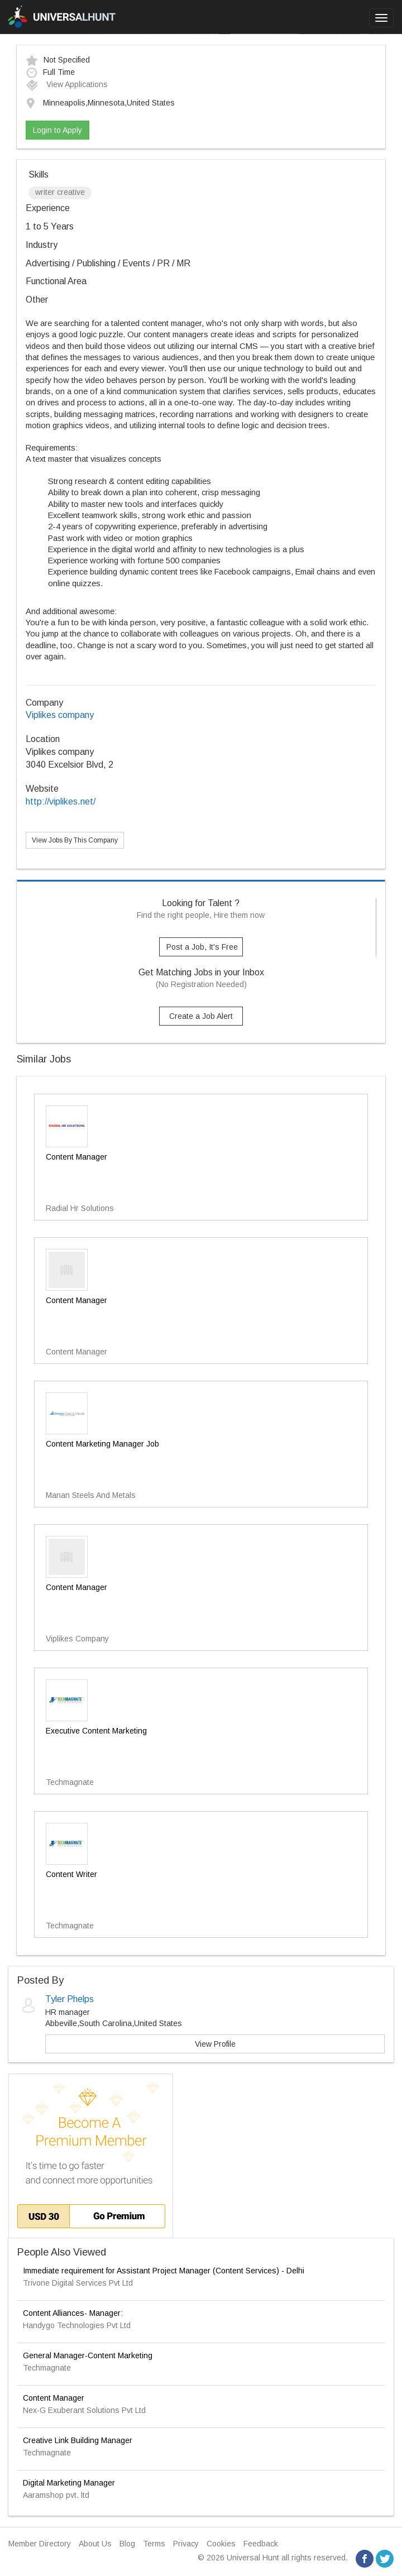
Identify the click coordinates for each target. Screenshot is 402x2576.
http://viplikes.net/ (60, 801)
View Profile (215, 2043)
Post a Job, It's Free (202, 946)
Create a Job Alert (201, 1016)
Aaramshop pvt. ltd (56, 2495)
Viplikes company (60, 715)
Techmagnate (47, 2367)
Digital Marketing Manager (69, 2482)
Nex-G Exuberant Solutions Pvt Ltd (84, 2410)
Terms (154, 2543)
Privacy (186, 2543)
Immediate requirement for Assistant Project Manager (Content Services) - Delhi (163, 2270)
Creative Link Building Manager (77, 2440)
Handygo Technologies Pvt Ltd (77, 2325)
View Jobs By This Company (75, 840)
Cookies (221, 2543)
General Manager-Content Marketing (87, 2355)
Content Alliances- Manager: (73, 2313)
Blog (127, 2543)
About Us (95, 2543)
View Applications (67, 84)
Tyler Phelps (69, 1999)
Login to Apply (57, 130)
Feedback (260, 2543)
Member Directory (39, 2543)
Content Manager (53, 2397)
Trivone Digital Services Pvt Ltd (78, 2282)
